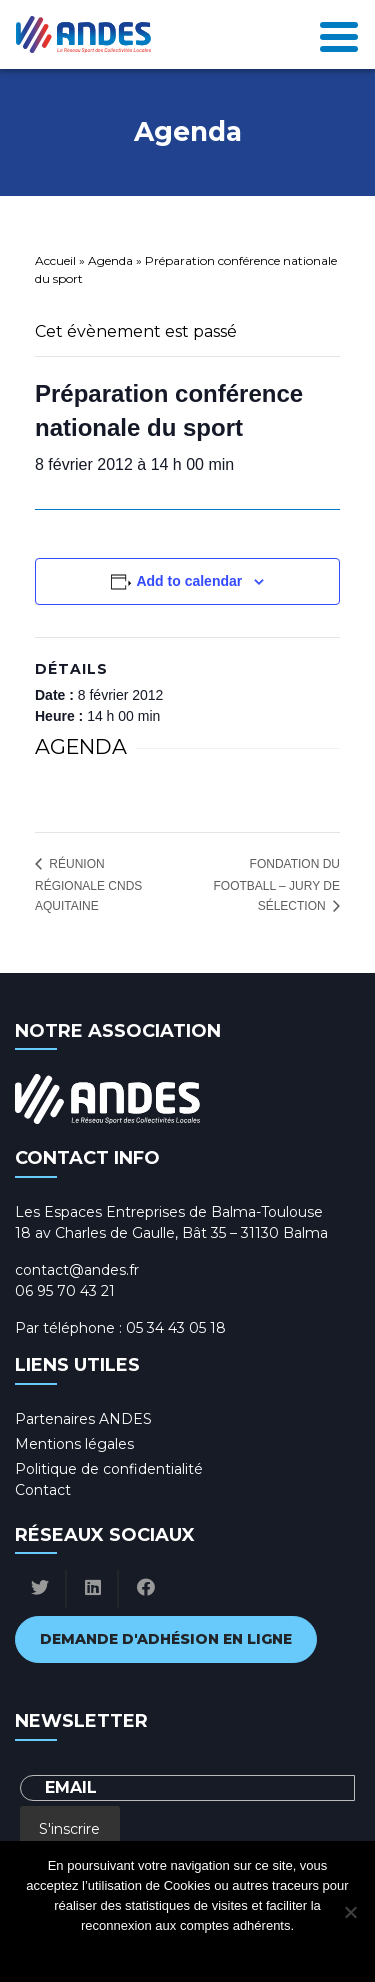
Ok (107, 1951)
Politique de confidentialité (109, 1469)
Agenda (110, 260)
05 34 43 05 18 (176, 1328)
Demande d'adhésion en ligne (166, 1639)
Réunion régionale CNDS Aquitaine (88, 885)
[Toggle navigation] (339, 34)
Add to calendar (189, 581)
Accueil (55, 260)
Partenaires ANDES (83, 1419)
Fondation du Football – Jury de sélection (277, 885)
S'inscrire (69, 1829)
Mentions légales (74, 1444)
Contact (43, 1490)
